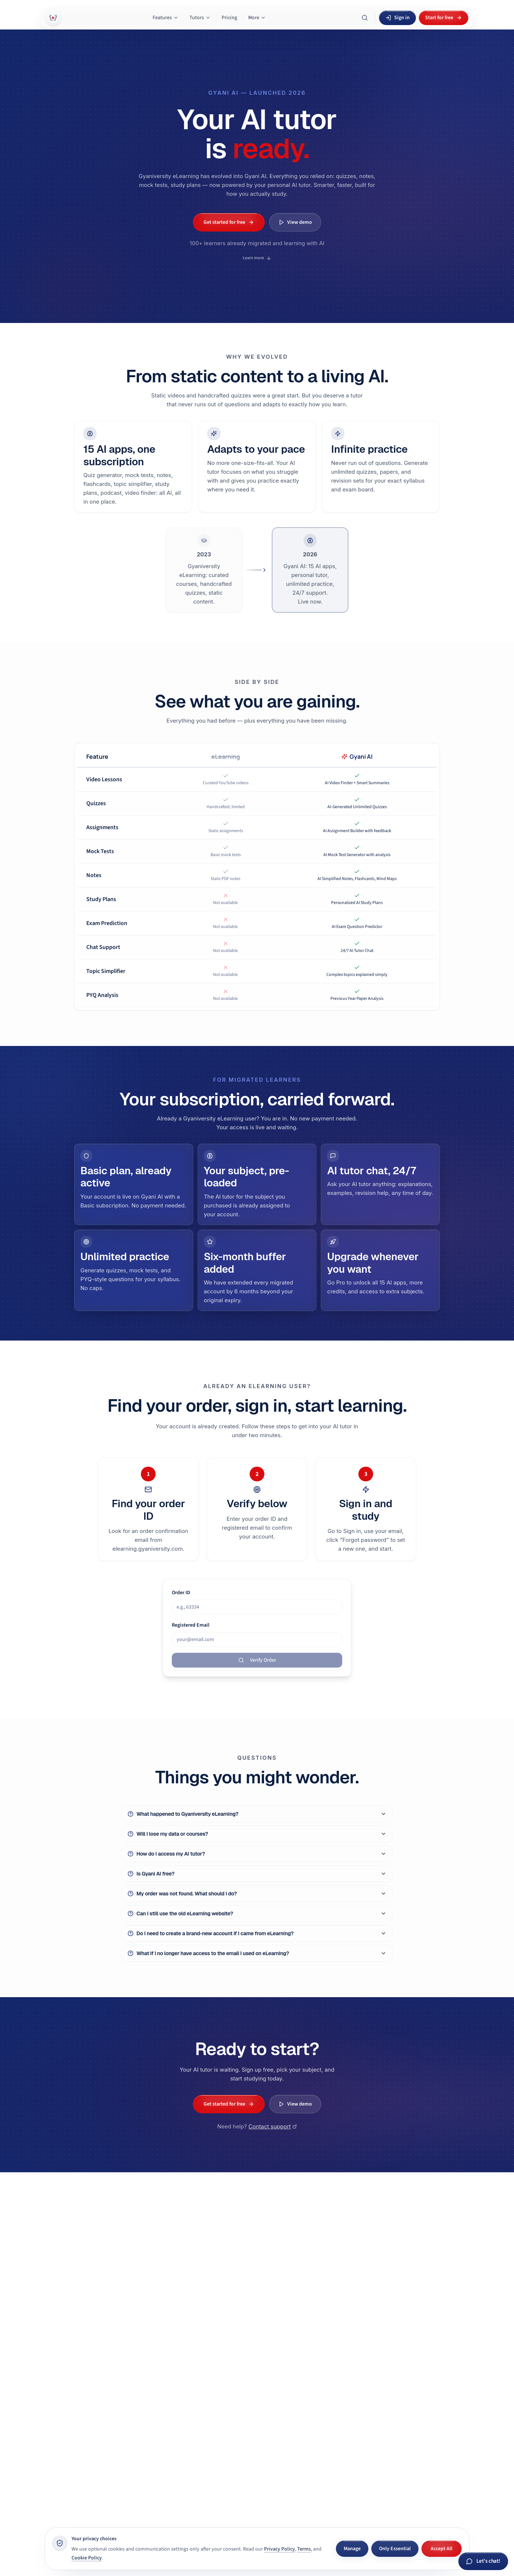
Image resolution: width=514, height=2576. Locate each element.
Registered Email (190, 1626)
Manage (352, 2548)
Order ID (181, 1593)
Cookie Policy (87, 2558)
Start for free (443, 17)
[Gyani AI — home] (53, 17)
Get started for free (229, 222)
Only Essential (395, 2548)
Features (165, 17)
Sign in (397, 17)
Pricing (229, 17)
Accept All (441, 2548)
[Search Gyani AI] (364, 17)
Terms (304, 2549)
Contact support (273, 2134)
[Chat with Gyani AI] (483, 2561)
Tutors (200, 17)
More (257, 17)
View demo (295, 222)
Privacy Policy (279, 2549)
